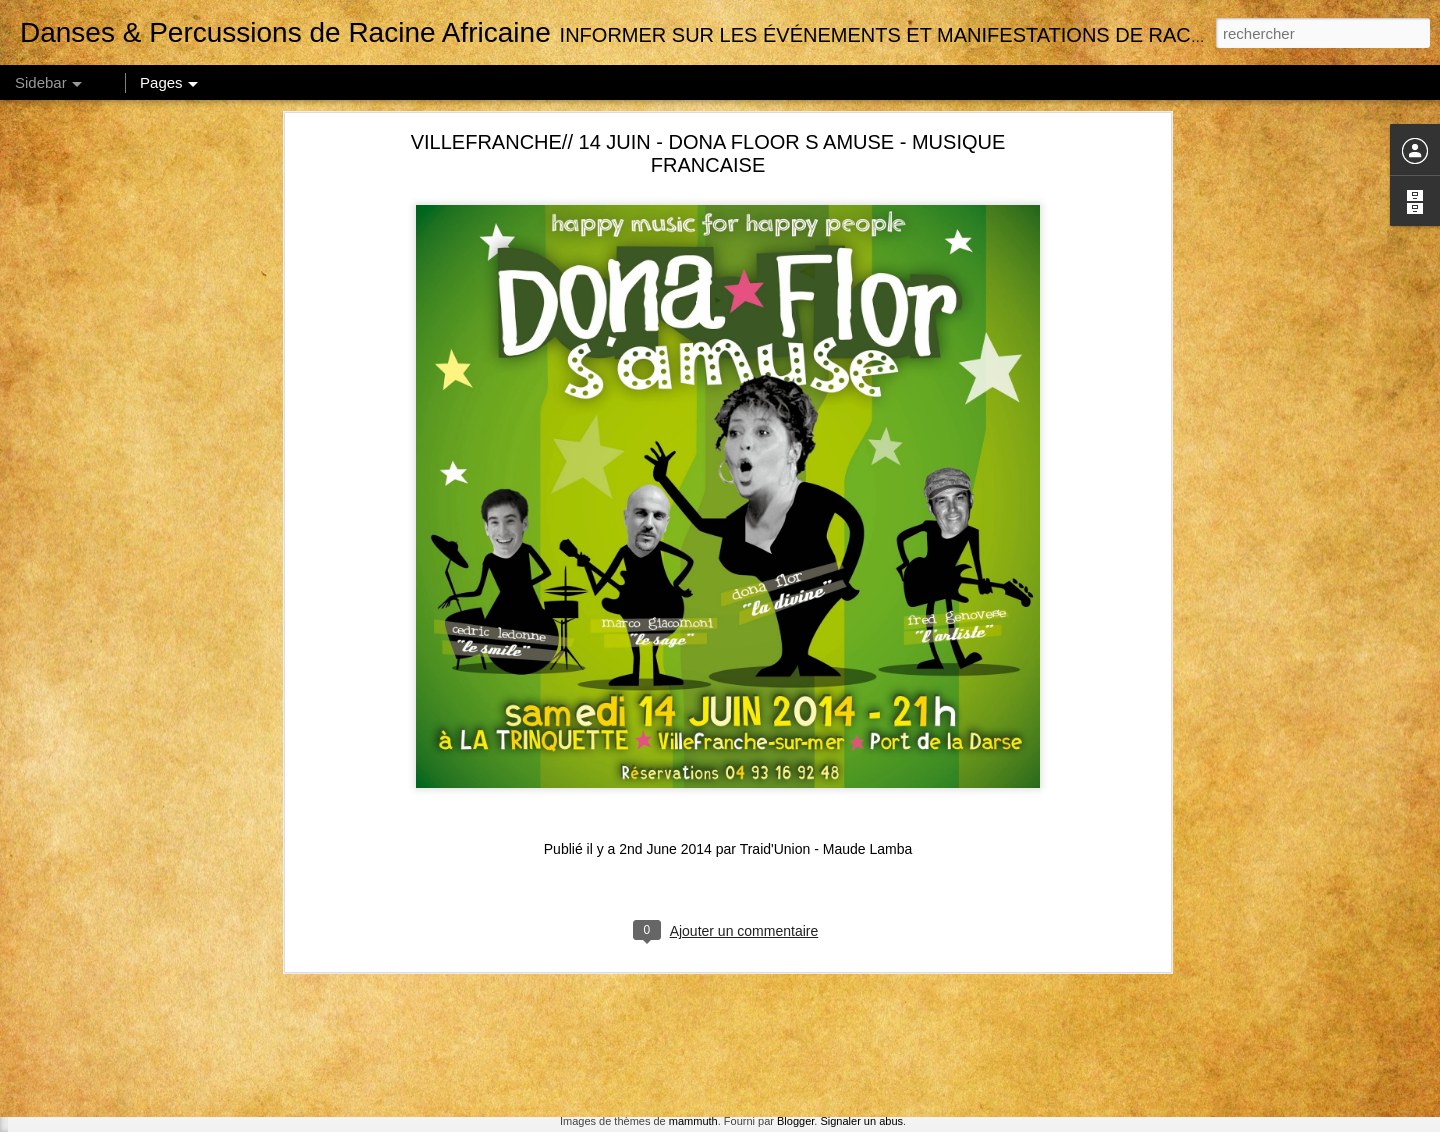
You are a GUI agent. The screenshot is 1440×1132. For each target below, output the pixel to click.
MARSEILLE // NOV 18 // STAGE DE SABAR (169, 977)
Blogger (795, 1121)
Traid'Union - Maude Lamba (826, 568)
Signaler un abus (861, 1121)
